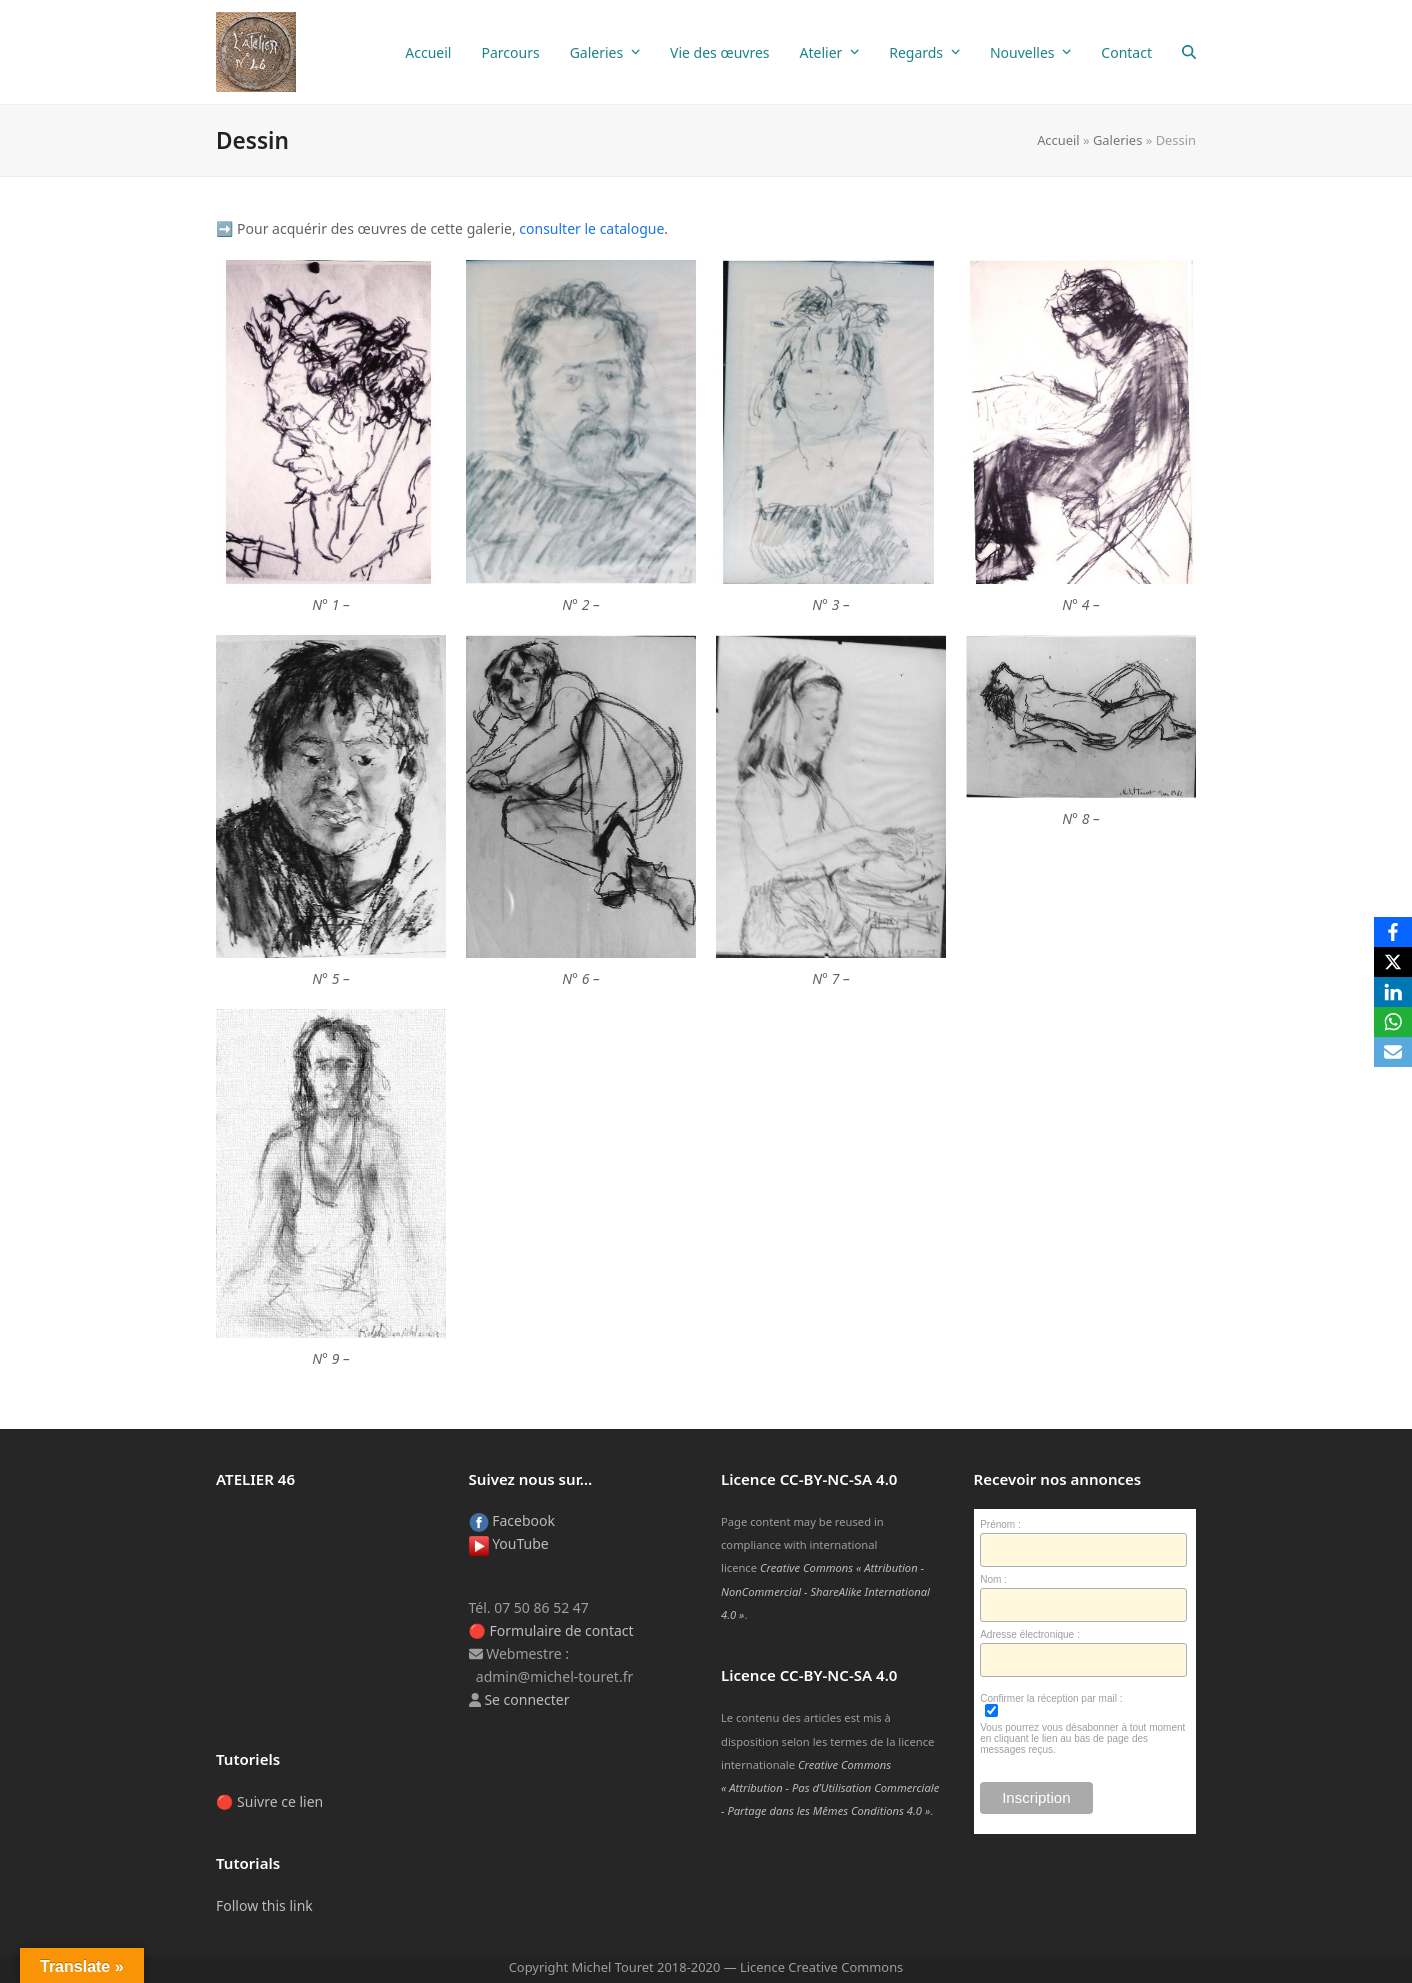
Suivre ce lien (280, 1801)
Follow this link (264, 1905)
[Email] (1393, 1052)
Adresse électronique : (1030, 1634)
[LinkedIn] (1393, 992)
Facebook (512, 1520)
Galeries (1117, 140)
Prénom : (1000, 1524)
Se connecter (526, 1699)
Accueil (1058, 140)
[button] (1189, 52)
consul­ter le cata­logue (591, 228)
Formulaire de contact (562, 1630)
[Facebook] (1393, 932)
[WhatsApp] (1393, 1022)
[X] (1393, 962)
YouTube (509, 1543)
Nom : (993, 1579)
